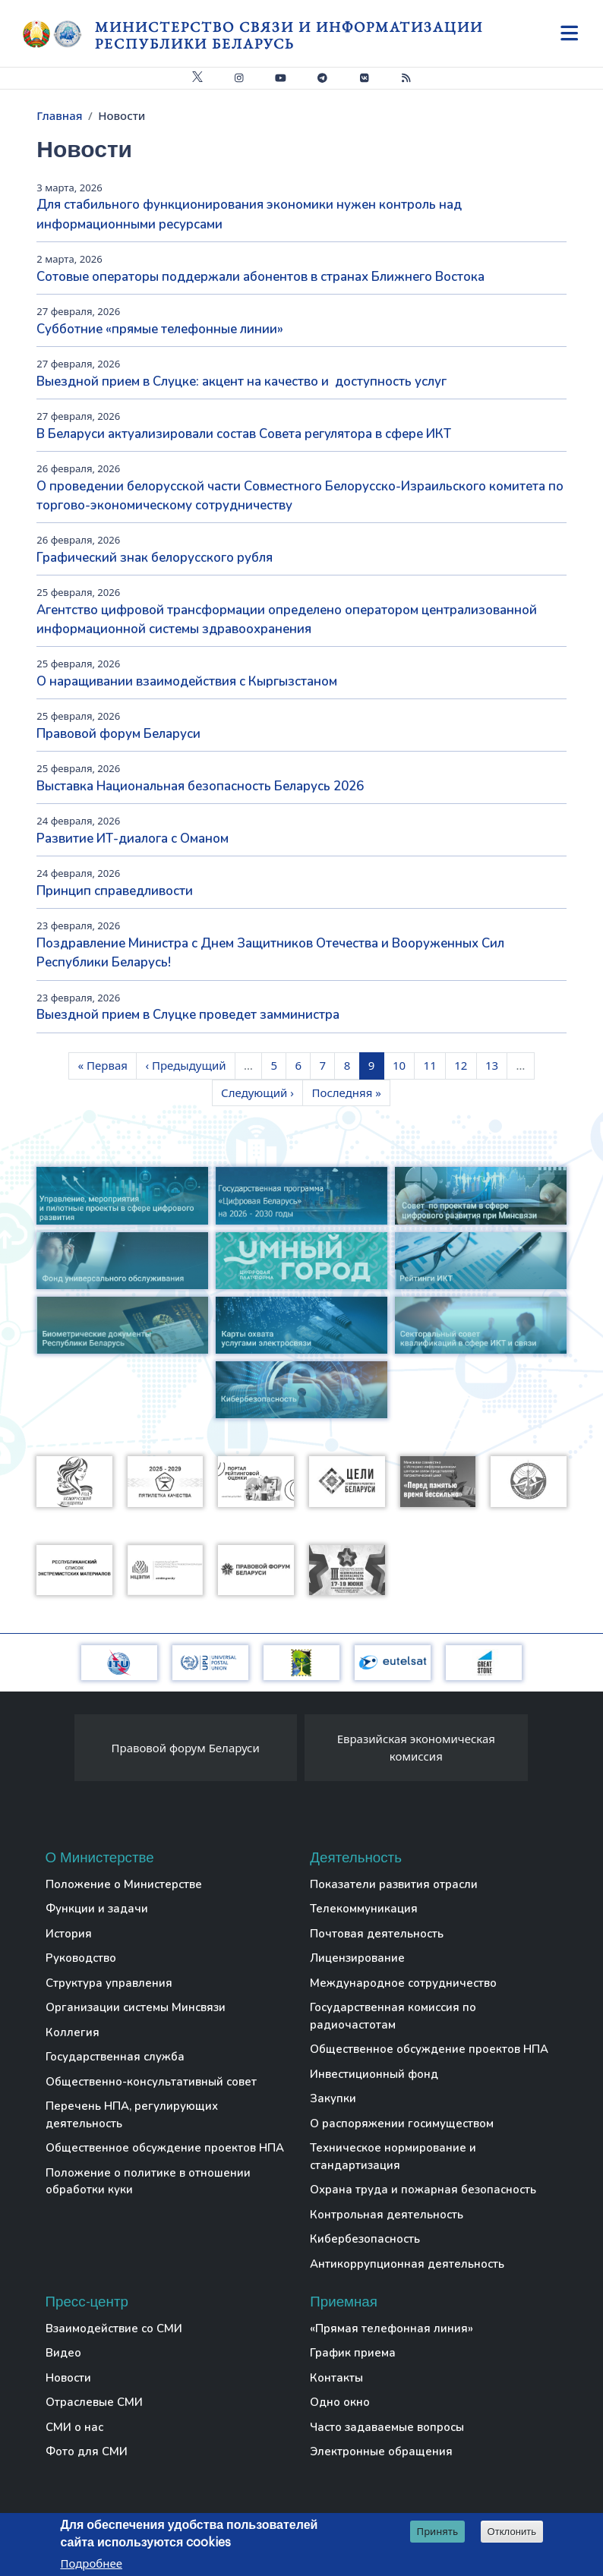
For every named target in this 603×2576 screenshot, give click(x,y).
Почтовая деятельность (377, 1933)
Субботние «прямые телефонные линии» (159, 329)
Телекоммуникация (364, 1908)
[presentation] (59, 1751)
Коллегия (72, 2032)
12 (464, 1064)
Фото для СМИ (87, 2451)
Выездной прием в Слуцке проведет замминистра (187, 1014)
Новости (68, 2377)
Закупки (333, 2098)
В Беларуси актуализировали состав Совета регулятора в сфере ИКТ (243, 434)
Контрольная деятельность (386, 2214)
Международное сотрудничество (403, 1983)
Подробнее (91, 2564)
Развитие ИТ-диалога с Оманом (132, 838)
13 (496, 1064)
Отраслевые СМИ (94, 2402)
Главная (59, 115)
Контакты (336, 2377)
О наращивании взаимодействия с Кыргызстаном (186, 681)
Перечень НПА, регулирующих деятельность (132, 2114)
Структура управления (109, 1983)
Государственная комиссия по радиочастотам (393, 2016)
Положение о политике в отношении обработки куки (148, 2181)
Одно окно (340, 2402)
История (69, 1933)
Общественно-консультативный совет (151, 2081)
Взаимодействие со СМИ (114, 2328)
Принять (438, 2533)
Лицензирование (357, 1958)
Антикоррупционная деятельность (407, 2264)
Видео (63, 2352)
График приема (353, 2352)
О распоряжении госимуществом (402, 2123)
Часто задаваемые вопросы (387, 2427)
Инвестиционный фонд (374, 2074)
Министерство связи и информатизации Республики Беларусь (289, 35)
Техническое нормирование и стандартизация (393, 2156)
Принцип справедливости (114, 891)
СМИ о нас (74, 2427)
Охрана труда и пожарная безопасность (423, 2189)
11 (434, 1064)
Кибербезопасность (365, 2239)
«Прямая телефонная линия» (391, 2328)
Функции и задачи (97, 1908)
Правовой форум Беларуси (118, 734)
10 (403, 1064)
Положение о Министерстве (124, 1884)
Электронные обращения (381, 2451)
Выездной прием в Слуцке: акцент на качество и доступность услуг (241, 381)
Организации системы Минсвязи (136, 2007)
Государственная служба (115, 2056)
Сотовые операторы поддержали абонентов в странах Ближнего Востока (260, 276)
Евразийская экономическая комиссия (416, 1747)
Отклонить (512, 2533)
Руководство (81, 1958)
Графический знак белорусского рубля (154, 557)
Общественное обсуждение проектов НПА (165, 2147)
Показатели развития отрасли (394, 1884)
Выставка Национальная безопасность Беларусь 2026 (200, 786)
